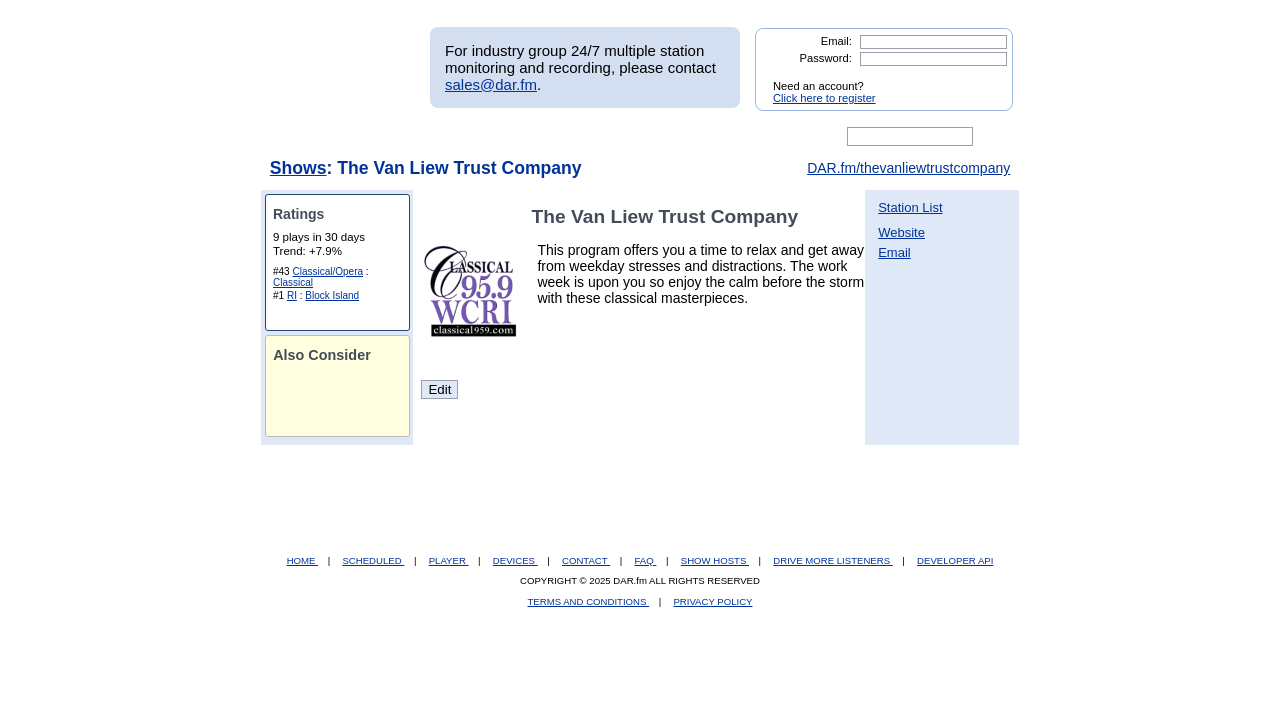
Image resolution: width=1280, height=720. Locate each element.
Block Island (332, 295)
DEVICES (515, 560)
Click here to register (824, 98)
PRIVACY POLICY (712, 601)
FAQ (646, 560)
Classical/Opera (327, 271)
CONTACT (586, 560)
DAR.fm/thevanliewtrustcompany (908, 168)
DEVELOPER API (955, 560)
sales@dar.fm (491, 84)
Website (901, 232)
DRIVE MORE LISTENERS (832, 560)
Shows (298, 168)
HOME (302, 560)
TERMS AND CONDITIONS (589, 601)
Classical (293, 282)
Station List (910, 207)
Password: (826, 58)
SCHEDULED (373, 560)
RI (292, 295)
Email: (836, 41)
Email (894, 252)
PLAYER (449, 560)
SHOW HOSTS (715, 560)
